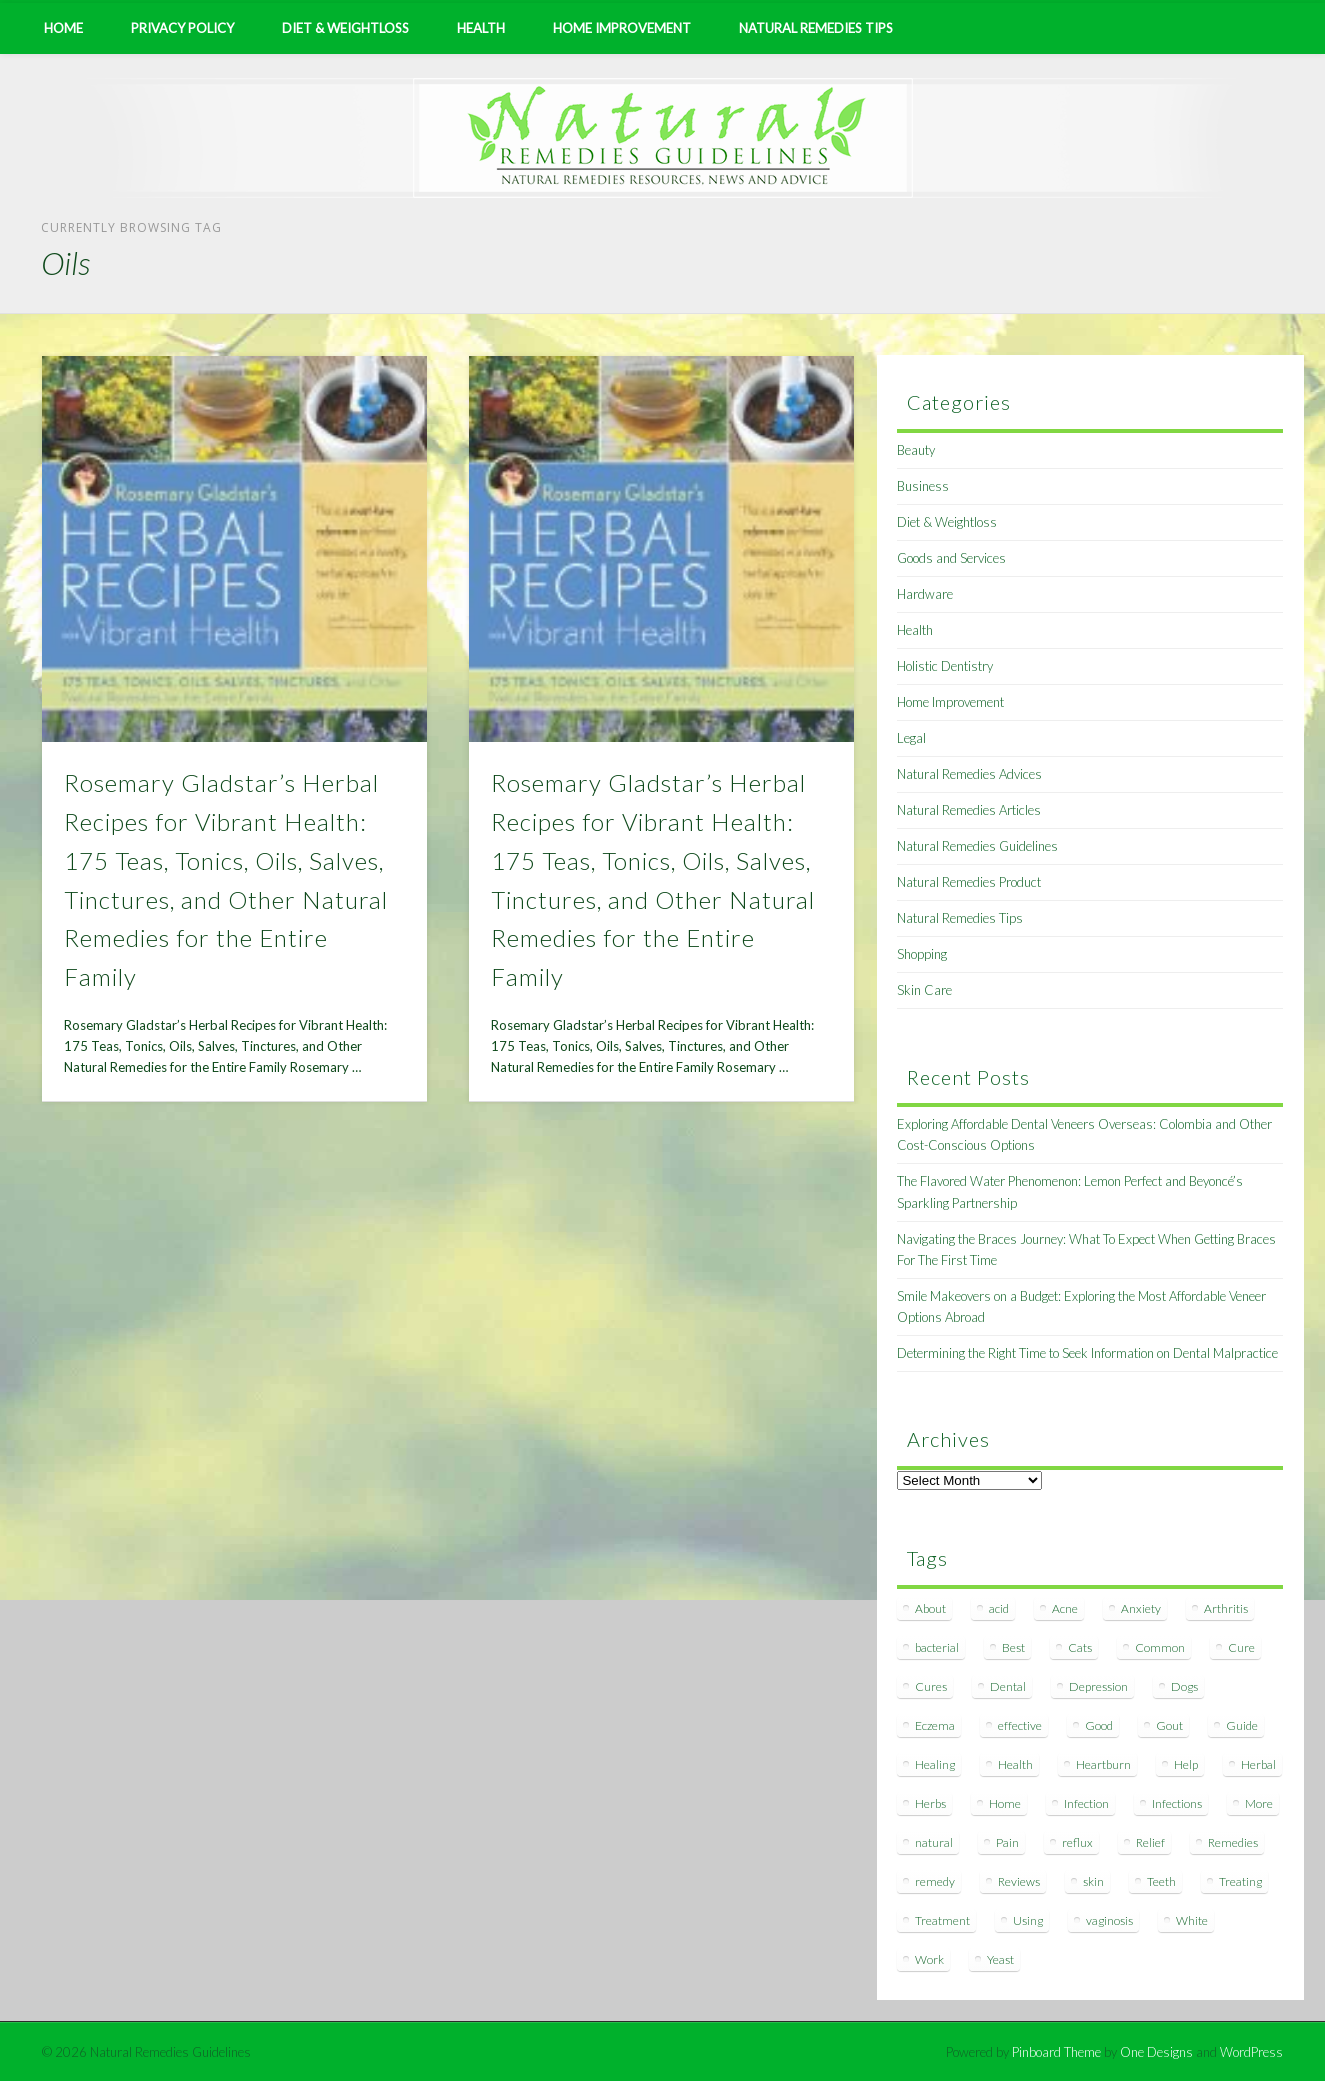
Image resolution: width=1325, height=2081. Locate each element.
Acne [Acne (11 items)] (1065, 1608)
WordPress (1251, 2052)
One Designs (1156, 2052)
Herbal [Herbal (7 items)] (1258, 1764)
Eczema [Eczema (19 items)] (935, 1725)
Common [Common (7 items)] (1160, 1647)
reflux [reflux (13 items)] (1077, 1842)
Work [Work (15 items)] (929, 1959)
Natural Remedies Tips (816, 28)
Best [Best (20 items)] (1013, 1647)
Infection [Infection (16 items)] (1086, 1803)
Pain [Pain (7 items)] (1007, 1842)
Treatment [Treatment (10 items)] (942, 1920)
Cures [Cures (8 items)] (931, 1686)
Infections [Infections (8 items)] (1177, 1803)
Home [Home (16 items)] (1005, 1803)
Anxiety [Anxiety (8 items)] (1141, 1608)
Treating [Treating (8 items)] (1240, 1881)
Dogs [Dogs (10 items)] (1184, 1686)
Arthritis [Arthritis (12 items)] (1226, 1608)
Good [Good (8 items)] (1099, 1725)
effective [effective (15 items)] (1020, 1725)
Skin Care (924, 990)
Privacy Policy (182, 28)
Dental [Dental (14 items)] (1008, 1686)
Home (63, 28)
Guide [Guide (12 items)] (1242, 1725)
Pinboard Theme (1056, 2052)
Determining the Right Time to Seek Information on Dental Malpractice (1087, 1353)
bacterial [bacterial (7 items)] (937, 1647)
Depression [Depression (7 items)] (1098, 1686)
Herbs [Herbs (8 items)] (930, 1803)
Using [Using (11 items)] (1028, 1920)
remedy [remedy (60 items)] (935, 1881)
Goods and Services (951, 558)
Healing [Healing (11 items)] (935, 1764)
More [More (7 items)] (1259, 1803)
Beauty (916, 450)
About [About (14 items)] (930, 1608)
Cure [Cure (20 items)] (1241, 1647)
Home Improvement (622, 28)
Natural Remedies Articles (969, 810)
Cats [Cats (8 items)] (1080, 1647)
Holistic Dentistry (945, 666)
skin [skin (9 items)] (1093, 1881)
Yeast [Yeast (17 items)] (1000, 1959)
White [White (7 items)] (1192, 1920)
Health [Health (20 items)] (1015, 1764)
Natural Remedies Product (969, 882)
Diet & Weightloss (345, 28)
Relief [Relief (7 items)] (1150, 1842)
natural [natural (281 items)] (934, 1842)
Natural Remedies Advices (969, 774)
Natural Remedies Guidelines (977, 846)
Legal (911, 738)
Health (481, 28)
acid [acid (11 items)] (999, 1608)
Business (923, 486)
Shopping (922, 954)
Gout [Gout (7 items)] (1169, 1725)
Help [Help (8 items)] (1186, 1764)
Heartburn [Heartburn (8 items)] (1103, 1764)
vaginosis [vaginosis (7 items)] (1109, 1920)
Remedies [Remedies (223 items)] (1233, 1842)
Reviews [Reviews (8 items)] (1019, 1881)
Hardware (925, 594)
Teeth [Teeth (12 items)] (1161, 1881)
